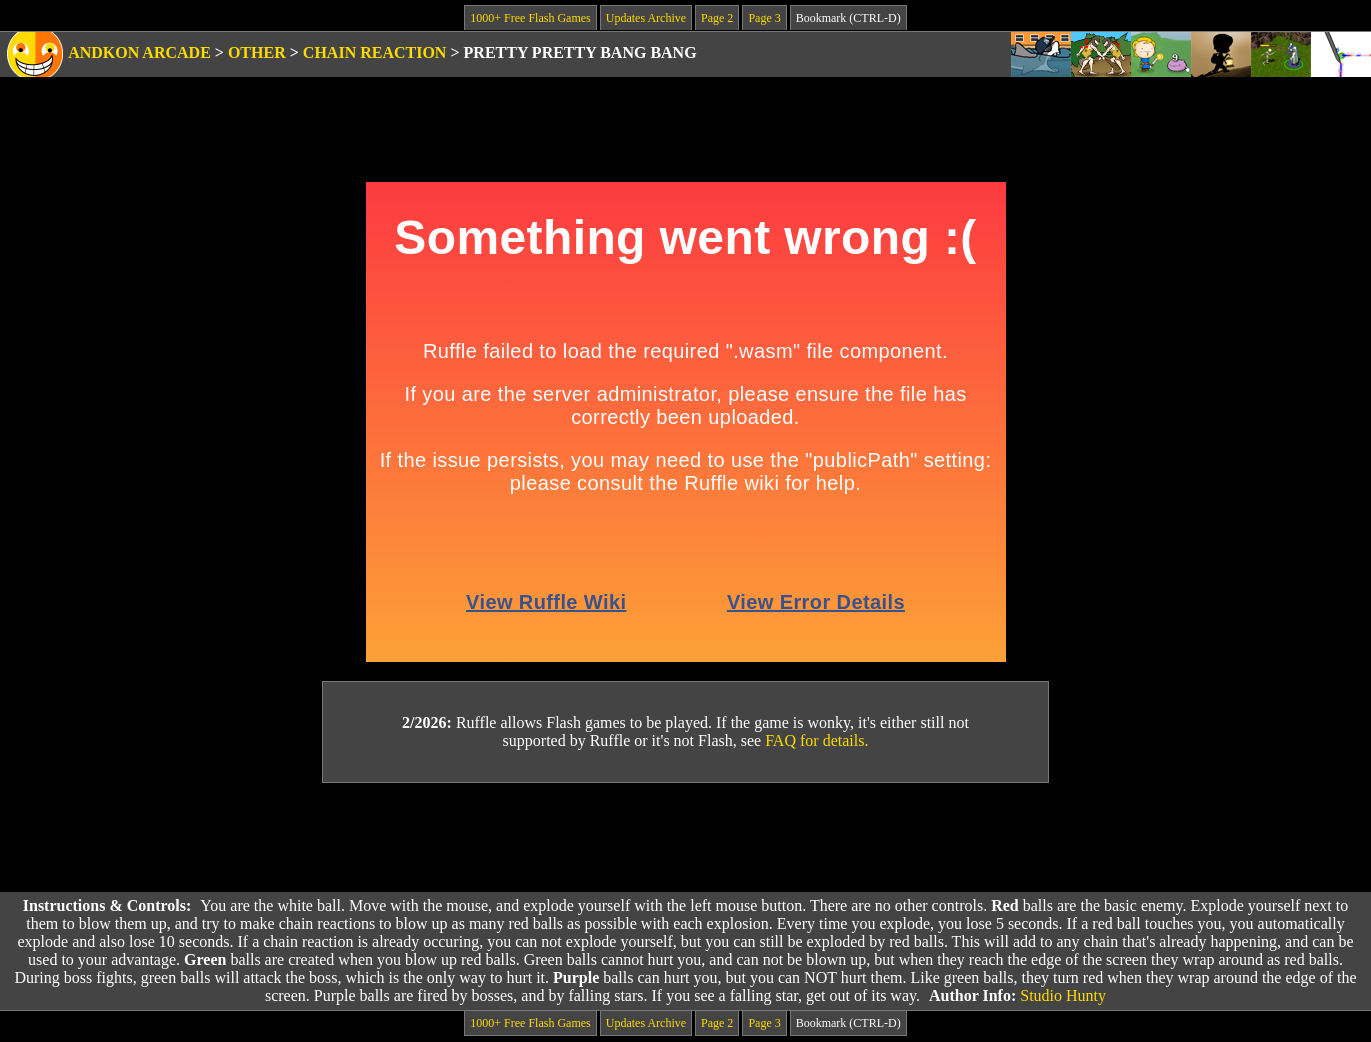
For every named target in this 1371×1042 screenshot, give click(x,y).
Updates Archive (646, 18)
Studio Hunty (1063, 995)
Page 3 (764, 18)
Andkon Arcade (139, 52)
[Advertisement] (686, 838)
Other (257, 52)
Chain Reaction (375, 52)
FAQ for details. (816, 740)
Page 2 (717, 18)
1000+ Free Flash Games (530, 18)
